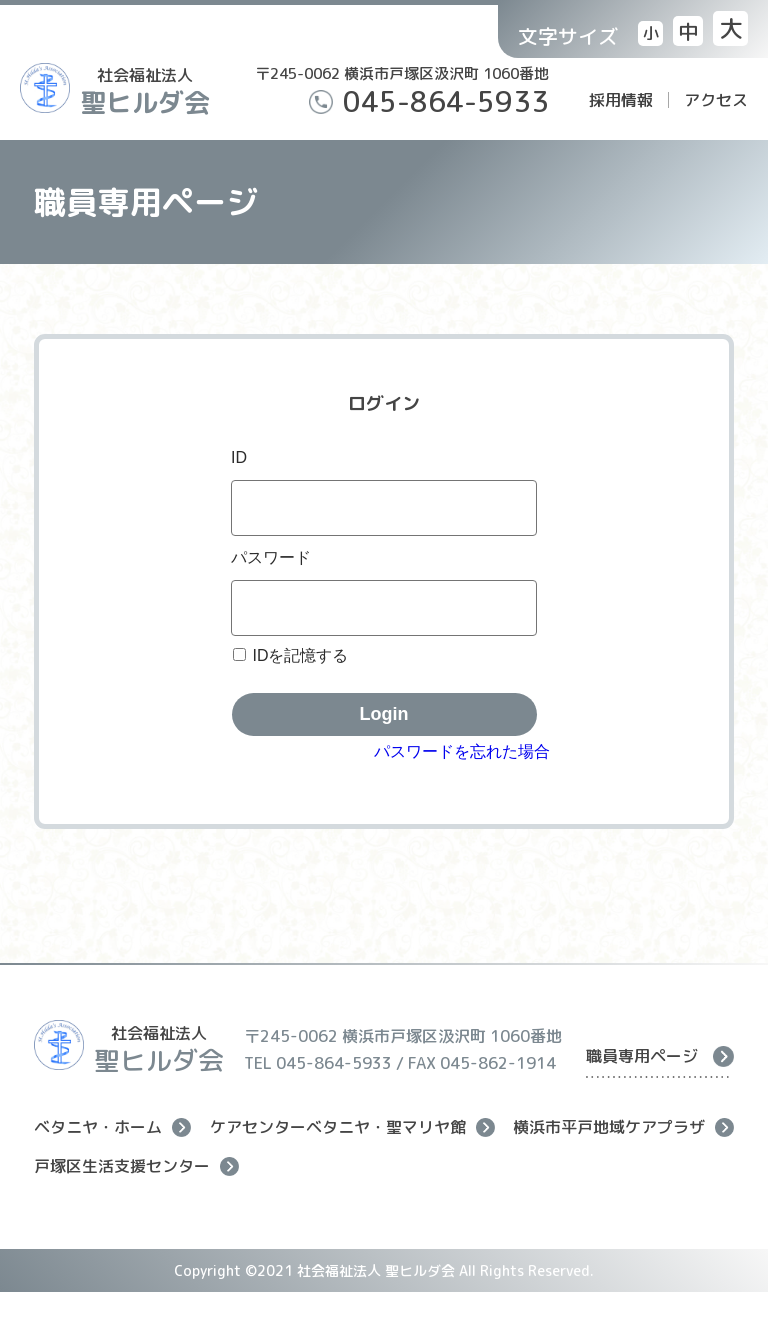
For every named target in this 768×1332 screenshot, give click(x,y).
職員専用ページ (660, 1056)
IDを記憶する (300, 655)
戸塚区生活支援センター (136, 1166)
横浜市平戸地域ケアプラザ (623, 1127)
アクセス (716, 100)
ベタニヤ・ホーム (112, 1127)
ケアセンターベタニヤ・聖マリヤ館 (352, 1127)
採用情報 (621, 100)
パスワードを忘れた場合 (462, 751)
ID (239, 457)
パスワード (271, 557)
